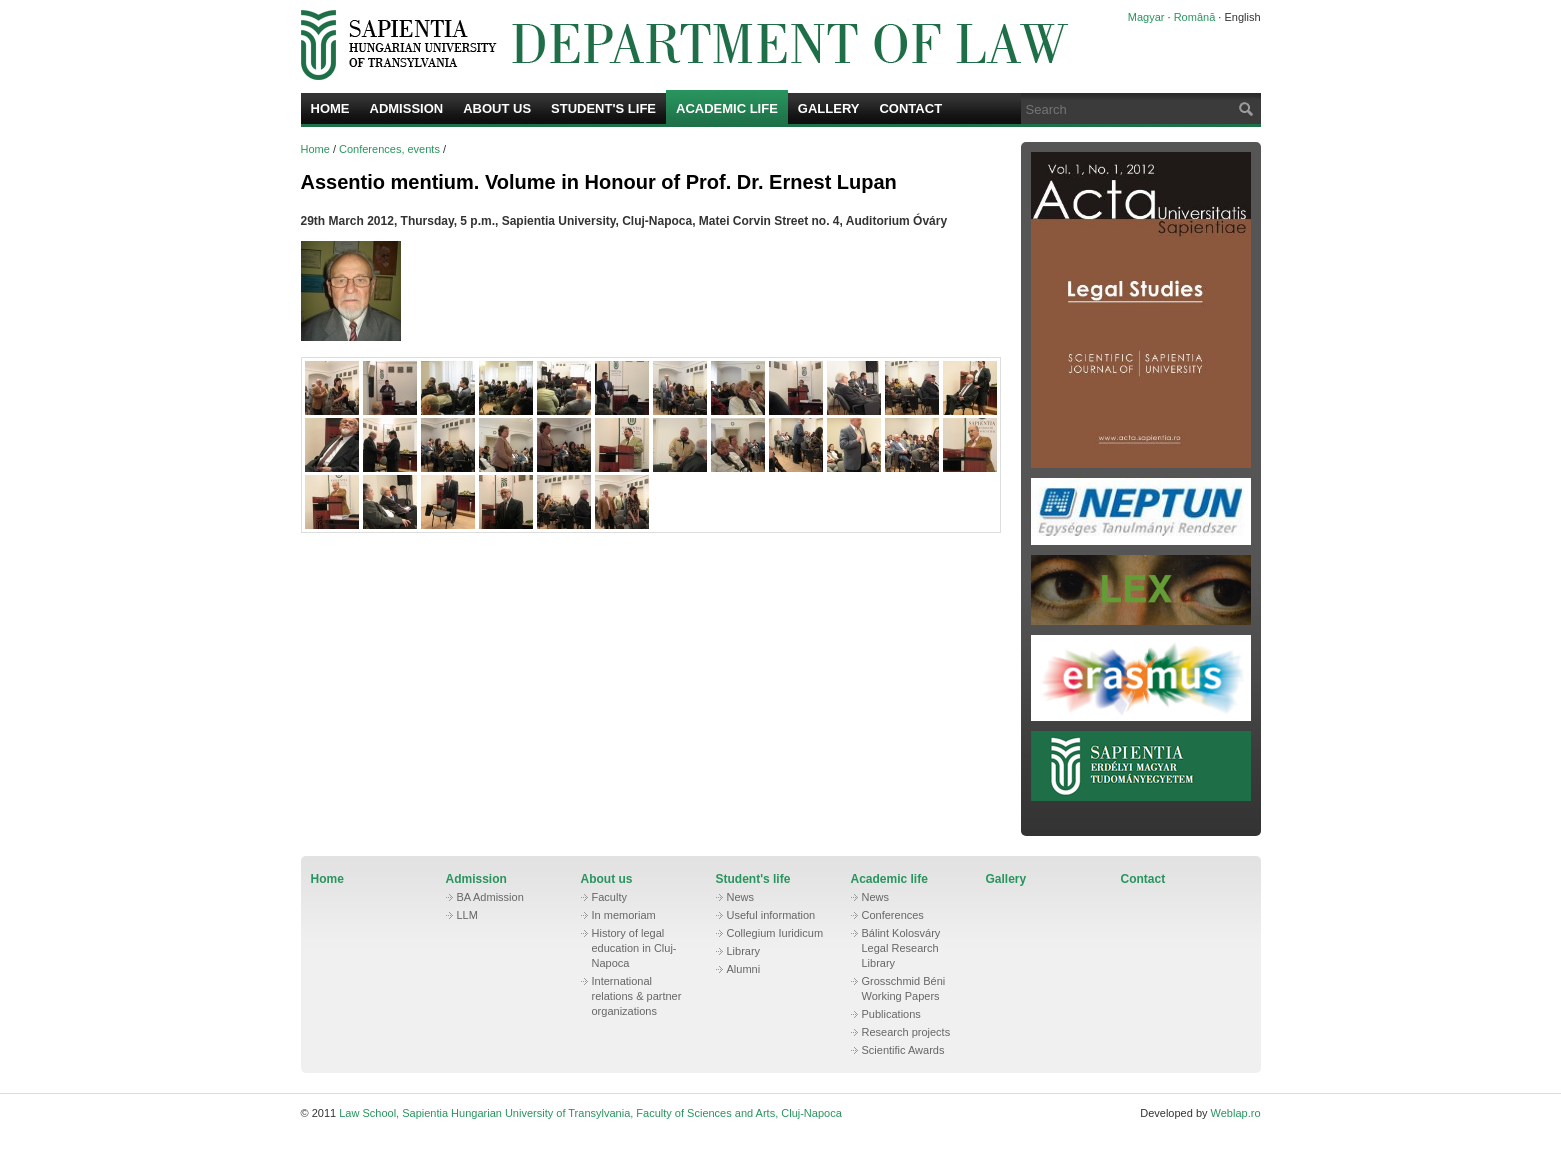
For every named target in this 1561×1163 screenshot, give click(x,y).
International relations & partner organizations (637, 996)
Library (744, 951)
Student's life (603, 108)
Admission (407, 108)
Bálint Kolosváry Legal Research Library (901, 948)
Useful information (771, 915)
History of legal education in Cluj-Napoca (634, 948)
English (1242, 17)
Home (330, 108)
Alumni (744, 969)
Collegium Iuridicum (775, 933)
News (741, 897)
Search (1244, 108)
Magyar (1146, 17)
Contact (910, 108)
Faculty (609, 897)
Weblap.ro (1236, 1113)
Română (1195, 17)
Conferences (893, 915)
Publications (891, 1014)
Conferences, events (389, 149)
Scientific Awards (903, 1050)
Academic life (727, 108)
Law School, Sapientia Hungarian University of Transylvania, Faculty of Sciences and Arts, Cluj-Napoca (686, 45)
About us (497, 108)
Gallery (829, 108)
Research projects (906, 1032)
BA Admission (490, 897)
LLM (467, 915)
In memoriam (624, 915)
